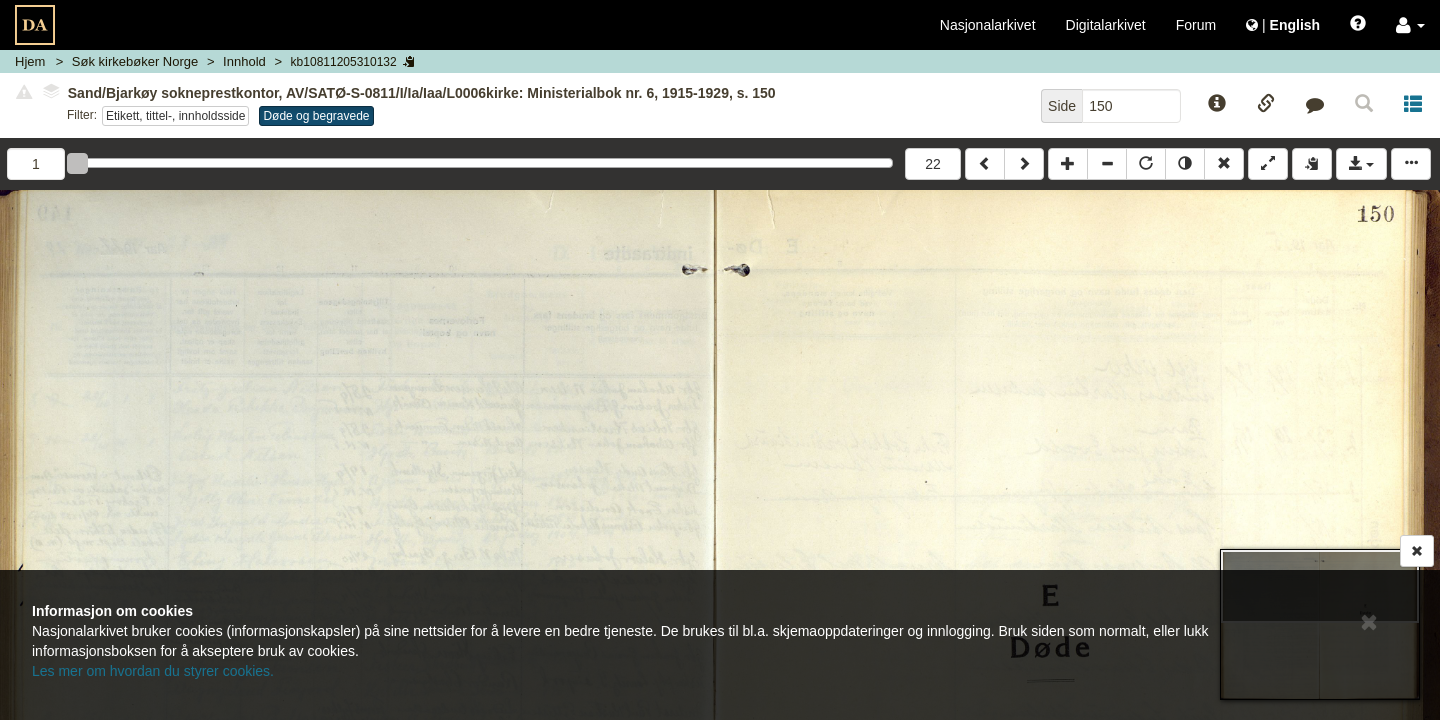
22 (933, 164)
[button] (1410, 25)
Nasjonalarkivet (988, 25)
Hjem (30, 61)
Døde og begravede (316, 116)
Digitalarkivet (1106, 25)
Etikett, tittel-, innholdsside (175, 116)
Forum (1196, 25)
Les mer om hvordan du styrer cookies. (153, 671)
